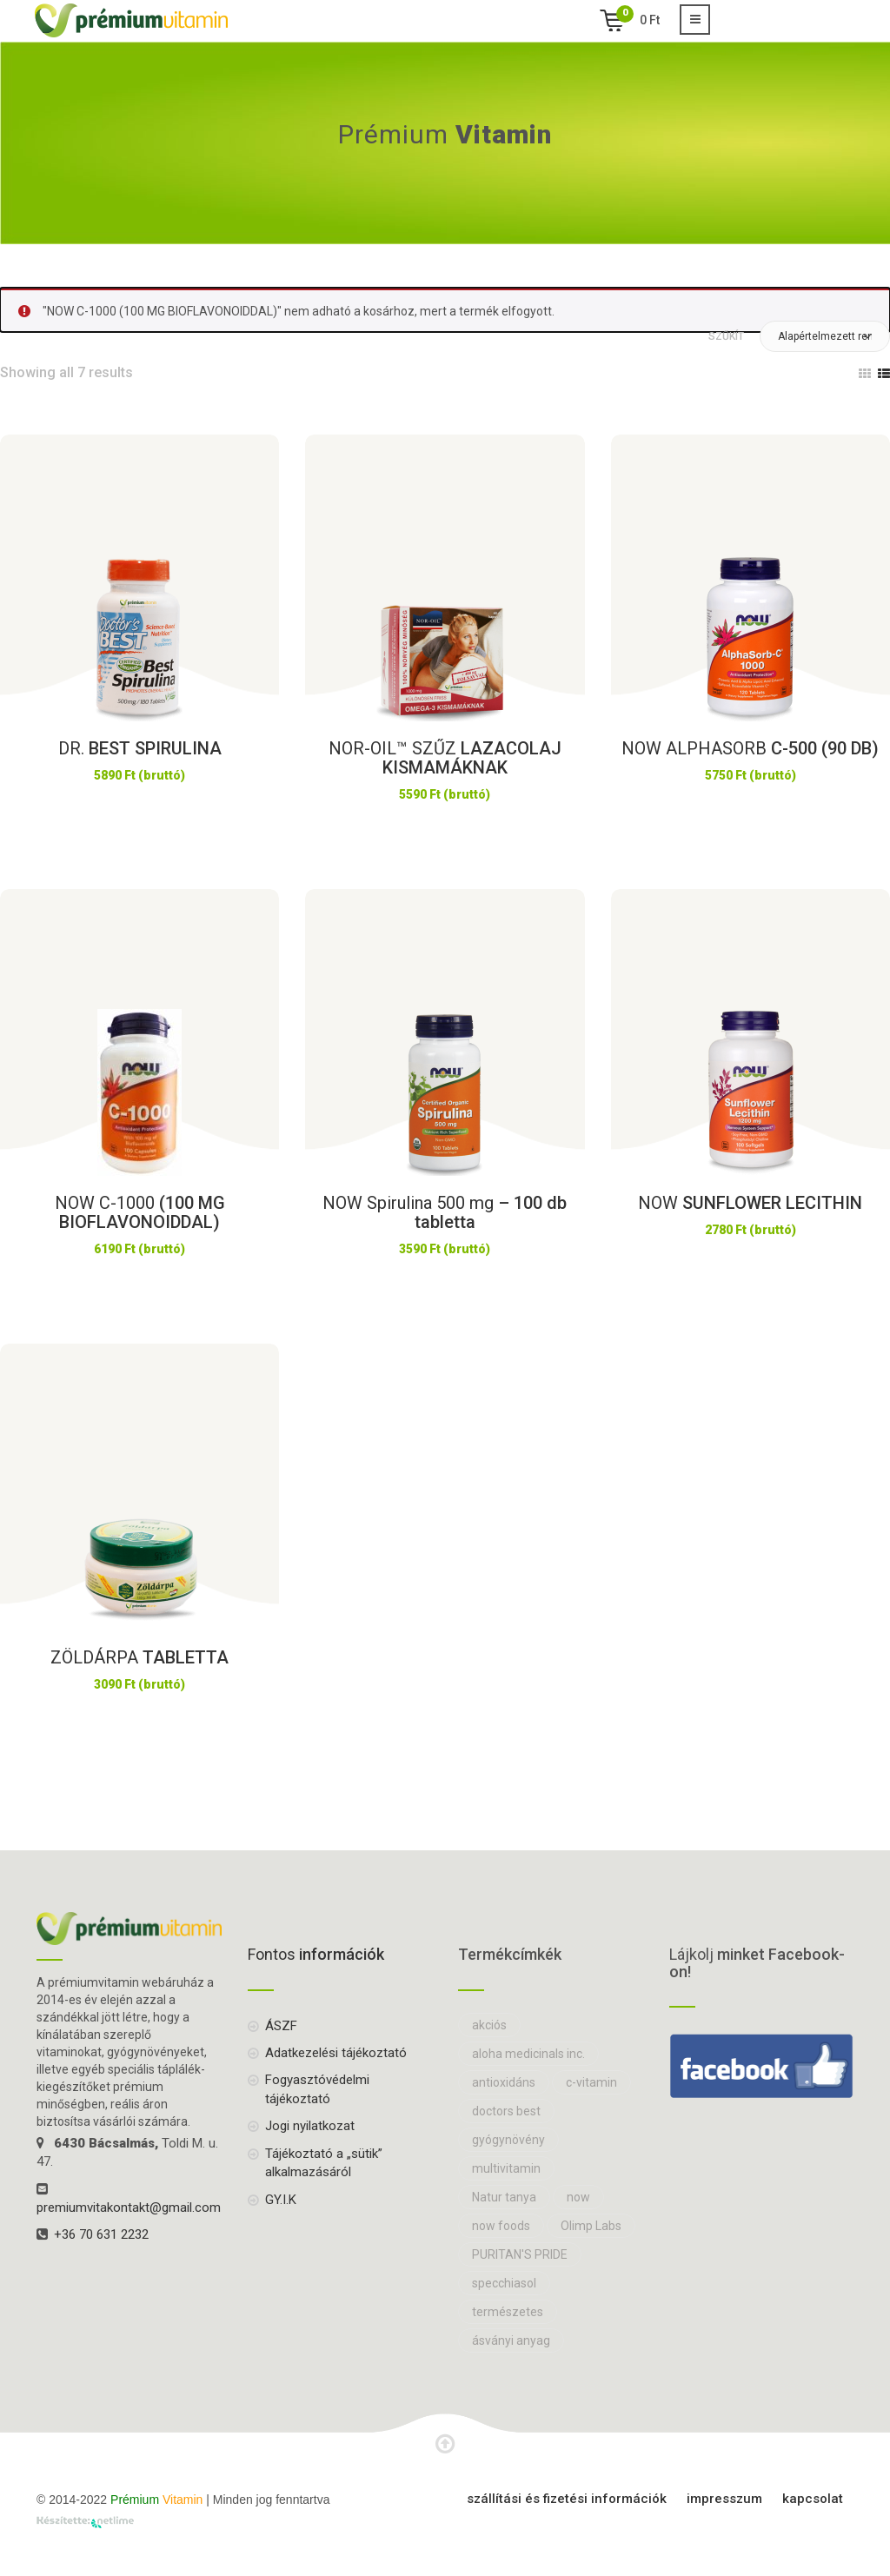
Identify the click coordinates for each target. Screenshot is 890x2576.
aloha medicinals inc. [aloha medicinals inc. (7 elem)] (528, 2054)
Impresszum (724, 2498)
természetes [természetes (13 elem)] (507, 2312)
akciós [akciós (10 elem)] (489, 2025)
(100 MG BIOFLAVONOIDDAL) (140, 1212)
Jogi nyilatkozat (310, 2126)
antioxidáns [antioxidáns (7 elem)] (503, 2082)
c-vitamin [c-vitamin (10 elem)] (591, 2082)
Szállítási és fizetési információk (567, 2498)
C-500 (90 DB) (750, 748)
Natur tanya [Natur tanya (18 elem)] (504, 2197)
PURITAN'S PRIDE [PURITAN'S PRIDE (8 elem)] (520, 2254)
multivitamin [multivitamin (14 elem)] (506, 2168)
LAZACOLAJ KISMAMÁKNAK (445, 758)
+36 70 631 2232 (101, 2234)
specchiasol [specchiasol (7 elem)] (504, 2283)
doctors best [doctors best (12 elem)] (506, 2111)
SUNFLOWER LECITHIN (750, 1202)
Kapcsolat (812, 2498)
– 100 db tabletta (444, 1212)
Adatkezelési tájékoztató (336, 2053)
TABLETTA (139, 1657)
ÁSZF (281, 2026)
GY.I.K (280, 2200)
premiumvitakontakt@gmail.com (129, 2207)
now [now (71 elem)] (578, 2197)
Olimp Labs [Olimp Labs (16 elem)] (591, 2226)
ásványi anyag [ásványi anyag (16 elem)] (511, 2340)
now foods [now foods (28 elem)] (501, 2226)
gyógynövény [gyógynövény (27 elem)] (508, 2140)
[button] (825, 336)
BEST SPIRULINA (140, 748)
